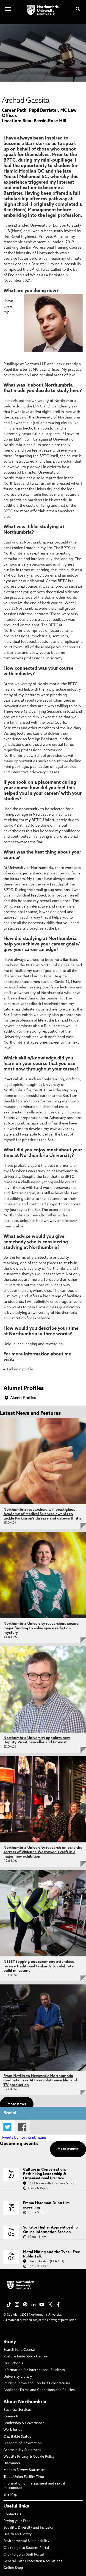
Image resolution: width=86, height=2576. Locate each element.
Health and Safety (17, 2534)
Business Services (17, 2410)
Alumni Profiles (23, 1388)
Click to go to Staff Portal (23, 2554)
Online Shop (13, 2568)
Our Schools (13, 2363)
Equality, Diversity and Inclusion (28, 2528)
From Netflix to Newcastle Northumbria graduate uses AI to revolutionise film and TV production (40, 2080)
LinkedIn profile (20, 1369)
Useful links (16, 2506)
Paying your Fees (16, 2521)
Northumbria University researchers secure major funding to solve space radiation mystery (41, 1628)
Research (10, 2416)
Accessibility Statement (22, 2450)
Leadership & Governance (23, 2423)
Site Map (10, 2494)
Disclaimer (11, 2463)
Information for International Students (34, 2370)
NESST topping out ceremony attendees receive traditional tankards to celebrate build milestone (38, 1966)
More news (17, 2104)
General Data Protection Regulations (32, 2561)
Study (9, 2342)
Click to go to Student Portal (26, 2548)
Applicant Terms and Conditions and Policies (39, 2390)
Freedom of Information (22, 2443)
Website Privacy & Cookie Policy (29, 2457)
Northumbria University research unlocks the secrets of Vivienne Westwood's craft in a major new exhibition (42, 1852)
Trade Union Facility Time (23, 2477)
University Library (17, 2377)
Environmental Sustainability (26, 2541)
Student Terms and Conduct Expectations (36, 2383)
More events (68, 2149)
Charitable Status (17, 2437)
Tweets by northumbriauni (23, 2138)
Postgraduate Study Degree (25, 2356)
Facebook (22, 2127)
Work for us (12, 2430)
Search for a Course (19, 2350)
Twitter (7, 2127)
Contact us (12, 2514)
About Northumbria (24, 2402)
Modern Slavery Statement (24, 2470)
